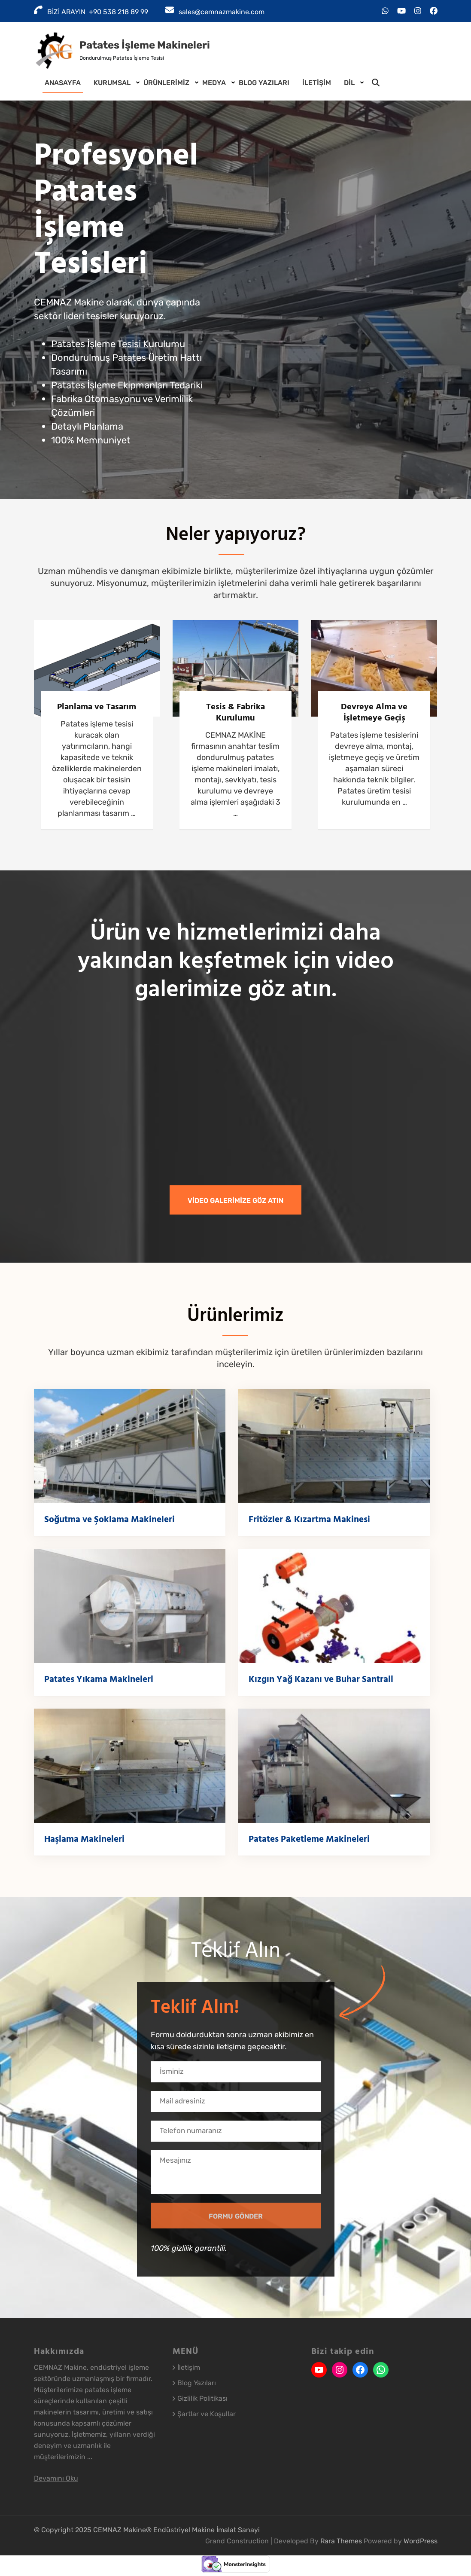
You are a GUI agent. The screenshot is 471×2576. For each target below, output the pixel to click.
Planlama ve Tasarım (96, 707)
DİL (349, 83)
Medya (214, 83)
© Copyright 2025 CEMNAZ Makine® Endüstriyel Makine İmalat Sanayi (147, 2530)
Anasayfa (63, 83)
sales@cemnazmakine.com (221, 12)
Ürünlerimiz (166, 83)
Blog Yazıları (264, 83)
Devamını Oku (56, 2478)
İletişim (316, 83)
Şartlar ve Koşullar (206, 2414)
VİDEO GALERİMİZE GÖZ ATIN (235, 1200)
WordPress (421, 2541)
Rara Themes (342, 2541)
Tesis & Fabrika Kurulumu (235, 712)
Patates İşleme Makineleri (144, 45)
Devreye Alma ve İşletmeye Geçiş (374, 712)
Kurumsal (112, 83)
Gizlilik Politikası (202, 2398)
